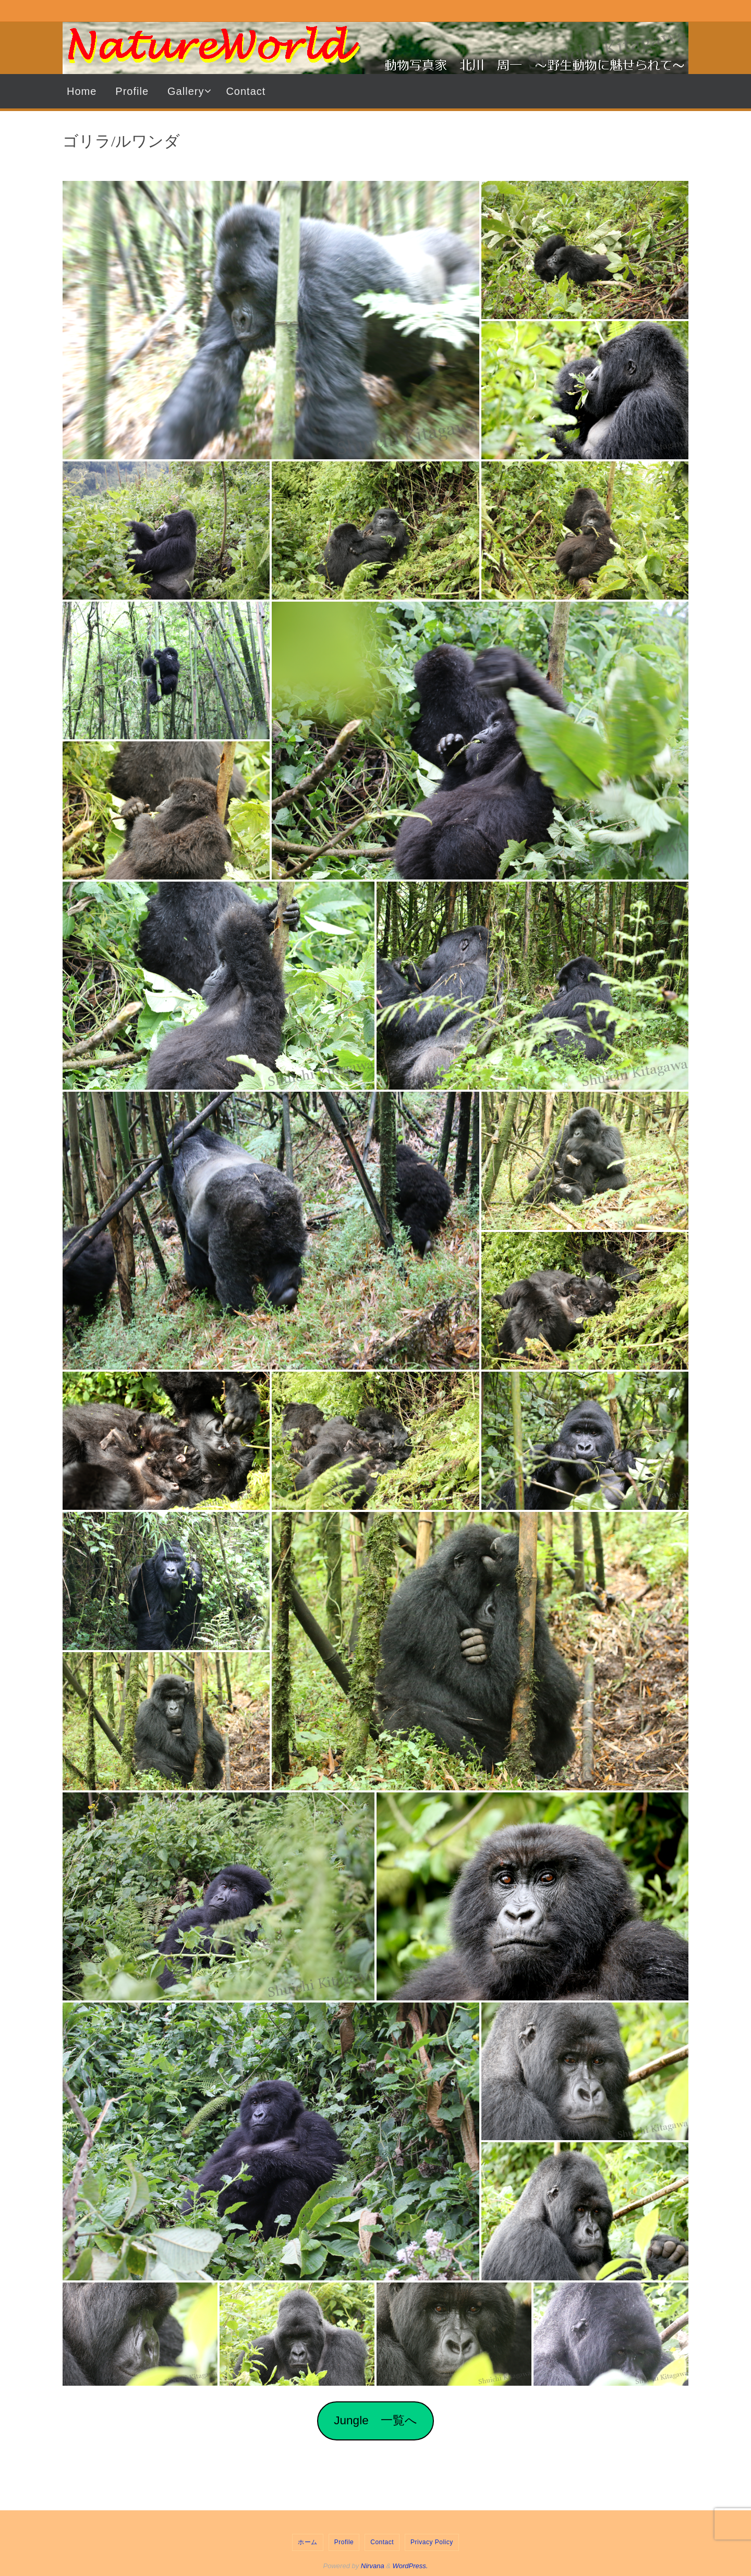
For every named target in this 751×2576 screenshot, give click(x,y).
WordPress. (410, 2566)
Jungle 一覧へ (375, 2420)
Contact (382, 2542)
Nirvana (372, 2566)
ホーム (308, 2542)
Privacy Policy (431, 2542)
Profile (344, 2542)
